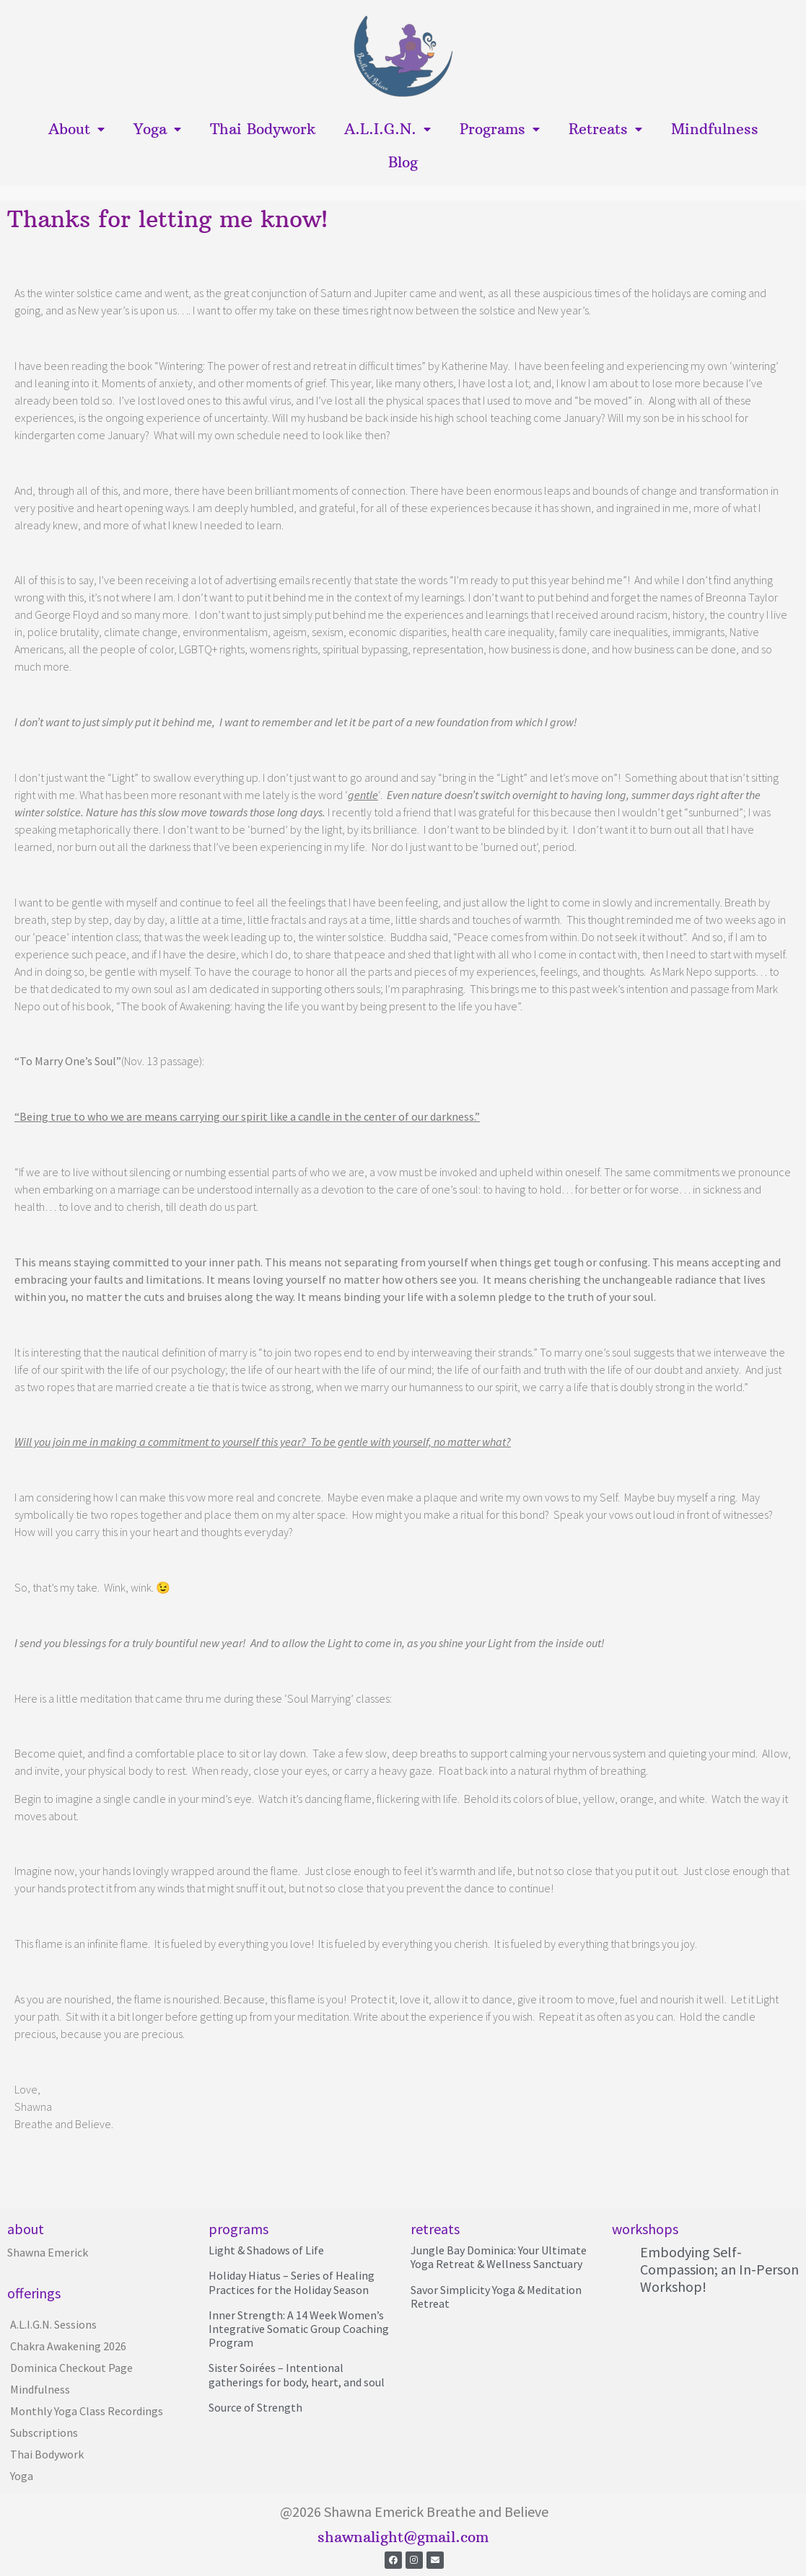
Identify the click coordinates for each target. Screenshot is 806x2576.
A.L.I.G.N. (387, 129)
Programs (500, 129)
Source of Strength (255, 2407)
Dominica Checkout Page (71, 2367)
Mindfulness (714, 129)
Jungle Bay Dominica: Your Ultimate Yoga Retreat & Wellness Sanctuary (499, 2257)
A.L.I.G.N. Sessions (53, 2324)
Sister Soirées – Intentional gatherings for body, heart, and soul (297, 2374)
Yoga (157, 129)
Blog (403, 162)
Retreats (605, 129)
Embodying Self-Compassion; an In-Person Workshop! (719, 2269)
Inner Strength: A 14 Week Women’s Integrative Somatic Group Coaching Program (299, 2329)
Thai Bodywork (262, 129)
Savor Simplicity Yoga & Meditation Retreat (496, 2296)
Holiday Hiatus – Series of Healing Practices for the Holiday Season (291, 2282)
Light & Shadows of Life (266, 2250)
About (76, 129)
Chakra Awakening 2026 (68, 2346)
